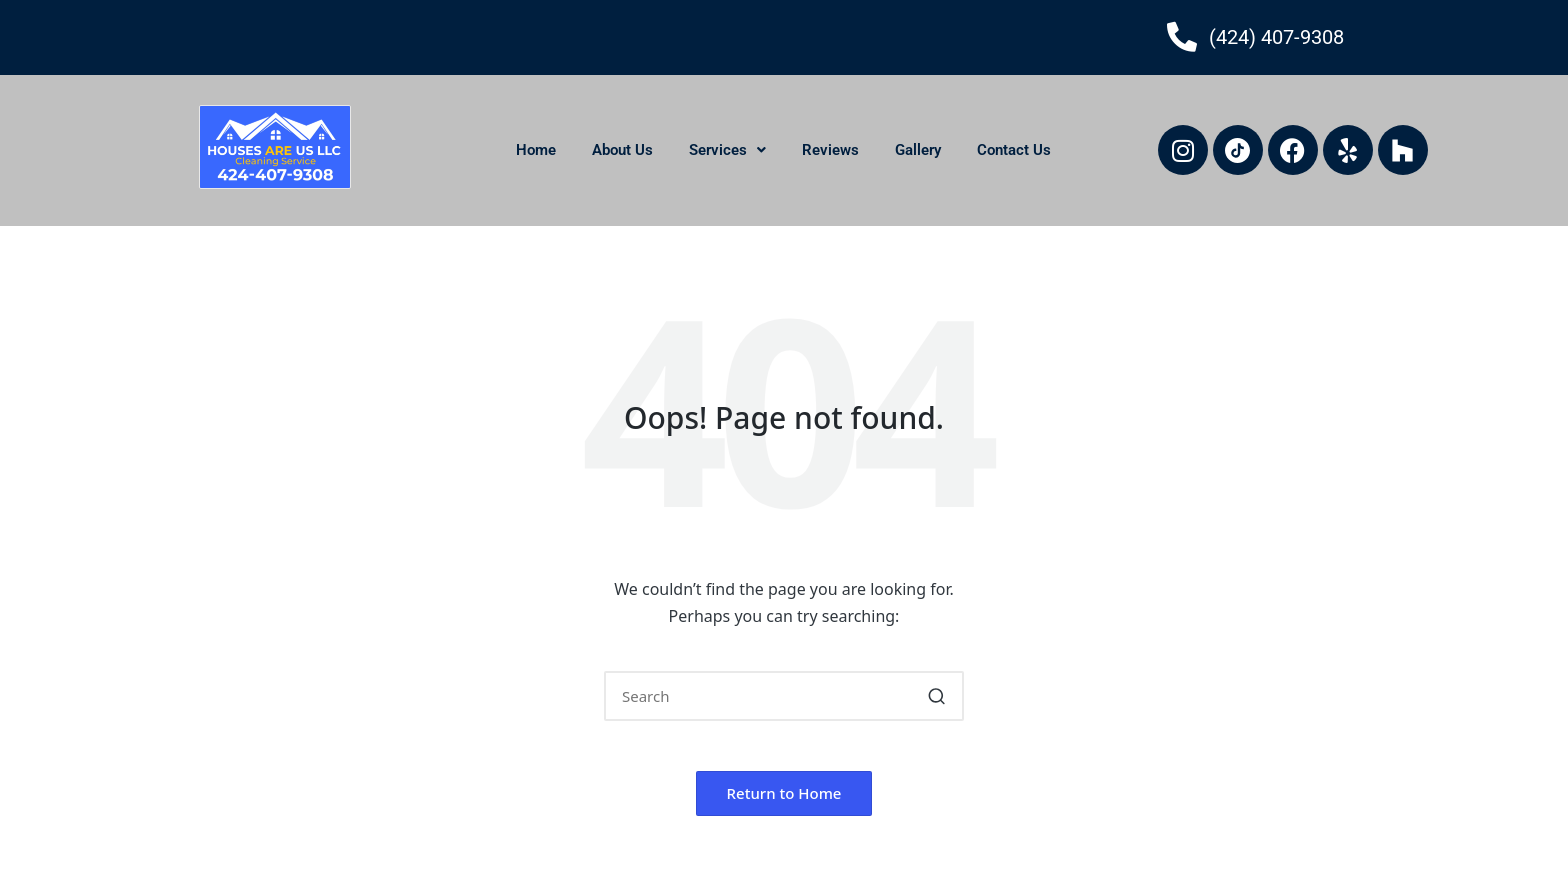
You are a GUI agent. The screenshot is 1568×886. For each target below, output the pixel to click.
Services (727, 150)
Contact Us (1014, 150)
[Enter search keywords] (784, 696)
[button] (727, 150)
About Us (622, 150)
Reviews (830, 150)
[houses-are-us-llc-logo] (275, 147)
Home (536, 150)
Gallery (918, 150)
